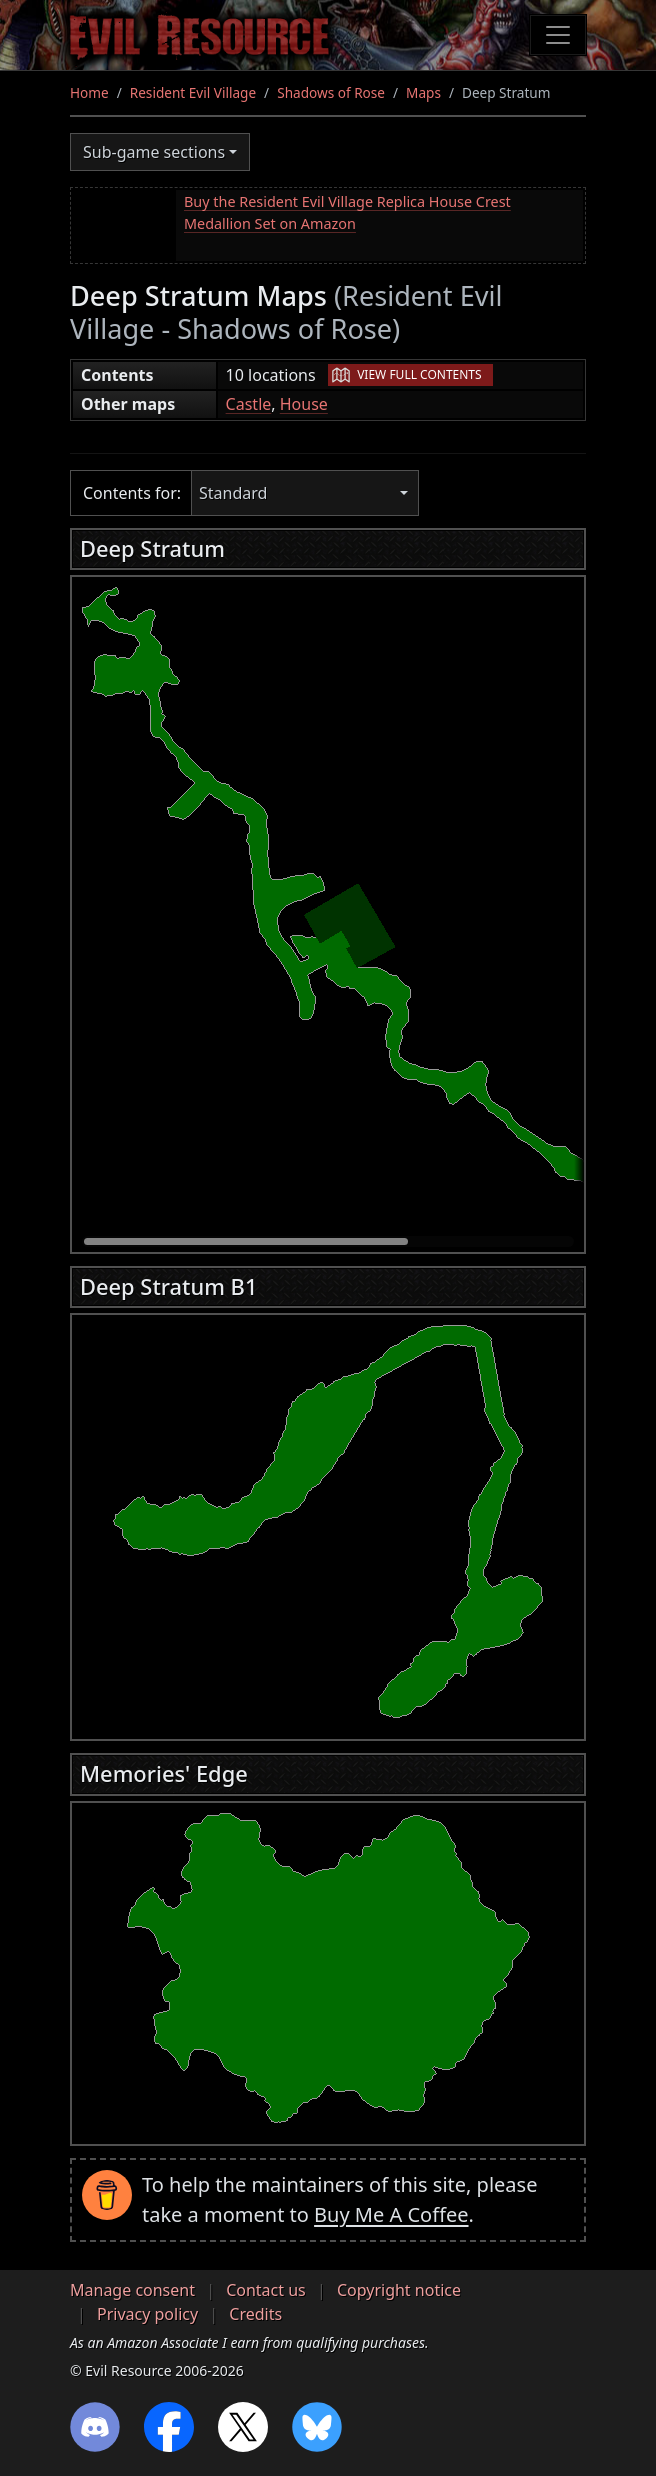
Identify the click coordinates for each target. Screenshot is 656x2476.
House (304, 404)
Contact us (266, 2290)
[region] (328, 909)
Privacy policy (147, 2314)
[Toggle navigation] (558, 35)
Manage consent (132, 2290)
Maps (423, 92)
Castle (249, 404)
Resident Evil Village (193, 92)
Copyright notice (399, 2290)
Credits (255, 2314)
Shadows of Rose (331, 92)
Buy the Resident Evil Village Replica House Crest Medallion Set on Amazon (347, 212)
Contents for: (132, 493)
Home (89, 92)
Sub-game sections (154, 152)
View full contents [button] (419, 374)
